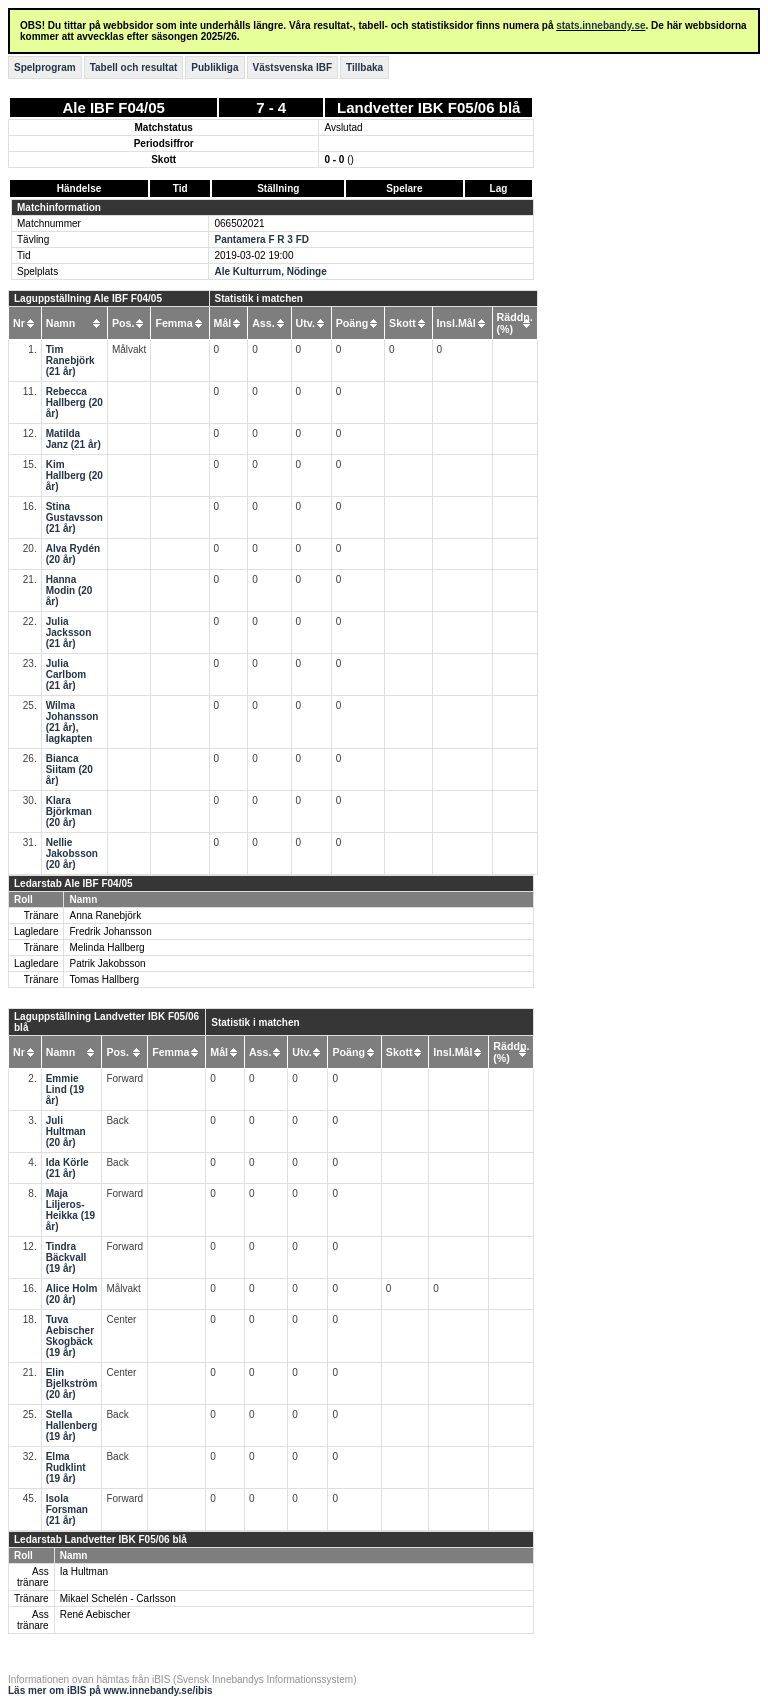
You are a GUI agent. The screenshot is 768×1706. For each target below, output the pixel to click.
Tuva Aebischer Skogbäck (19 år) (70, 1336)
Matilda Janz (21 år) (73, 439)
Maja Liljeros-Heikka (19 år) (70, 1210)
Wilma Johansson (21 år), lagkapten (72, 722)
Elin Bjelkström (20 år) (72, 1383)
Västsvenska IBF (293, 67)
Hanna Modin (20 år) (69, 590)
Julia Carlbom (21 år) (66, 674)
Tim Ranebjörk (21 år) (70, 360)
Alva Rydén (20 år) (73, 554)
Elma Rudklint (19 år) (66, 1467)
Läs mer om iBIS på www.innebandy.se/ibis (110, 1690)
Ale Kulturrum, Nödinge (270, 271)
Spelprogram (45, 67)
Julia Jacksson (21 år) (69, 632)
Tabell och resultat (134, 67)
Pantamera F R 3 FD (261, 239)
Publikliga (214, 67)
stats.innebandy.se (600, 25)
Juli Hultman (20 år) (66, 1131)
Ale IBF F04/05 (113, 107)
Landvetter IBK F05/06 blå (428, 107)
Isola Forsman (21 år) (67, 1509)
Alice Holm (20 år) (72, 1294)
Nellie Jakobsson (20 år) (72, 853)
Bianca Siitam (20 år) (69, 769)
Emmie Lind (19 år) (65, 1089)
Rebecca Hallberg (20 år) (74, 402)
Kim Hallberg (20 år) (74, 475)
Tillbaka (364, 67)
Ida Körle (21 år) (67, 1168)
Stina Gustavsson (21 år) (74, 517)
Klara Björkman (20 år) (69, 811)
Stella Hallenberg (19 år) (72, 1425)
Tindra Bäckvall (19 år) (66, 1257)
